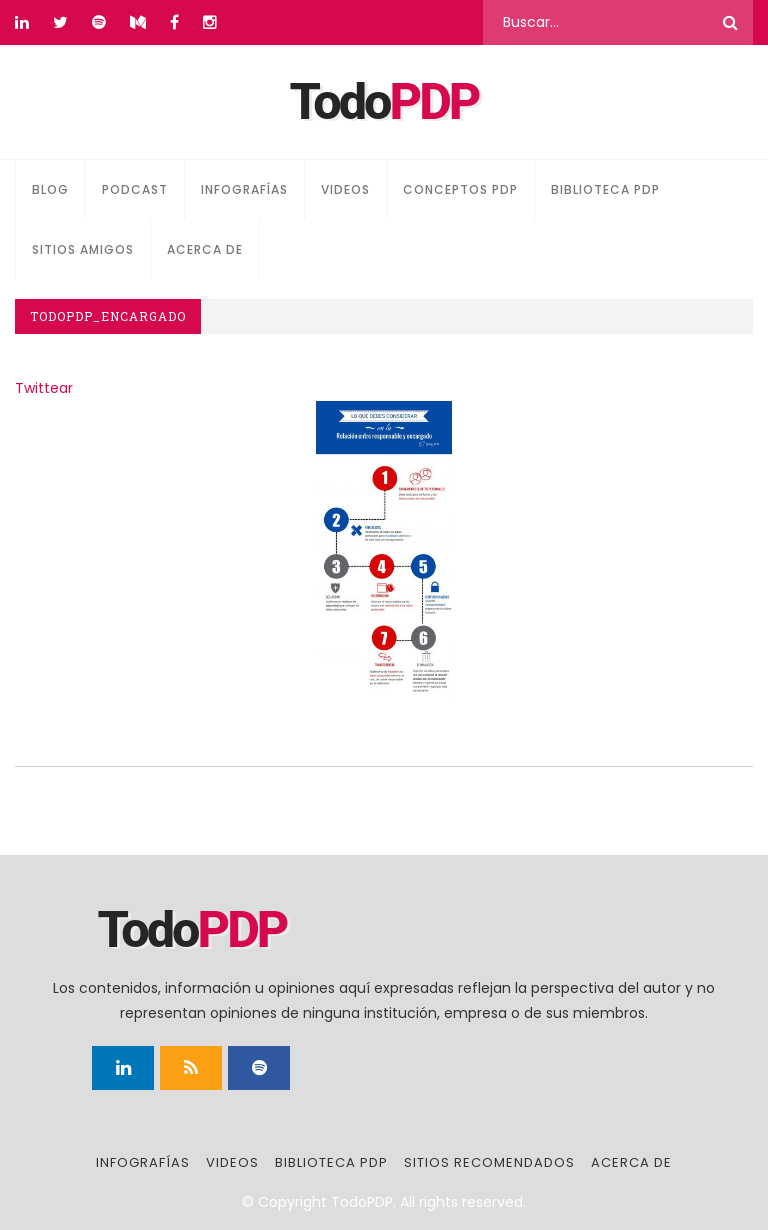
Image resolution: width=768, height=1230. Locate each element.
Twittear (44, 388)
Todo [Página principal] (384, 102)
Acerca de (205, 249)
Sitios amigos (83, 249)
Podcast (135, 189)
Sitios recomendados (489, 1162)
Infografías (244, 189)
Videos (345, 189)
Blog (50, 189)
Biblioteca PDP (605, 189)
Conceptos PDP (460, 189)
